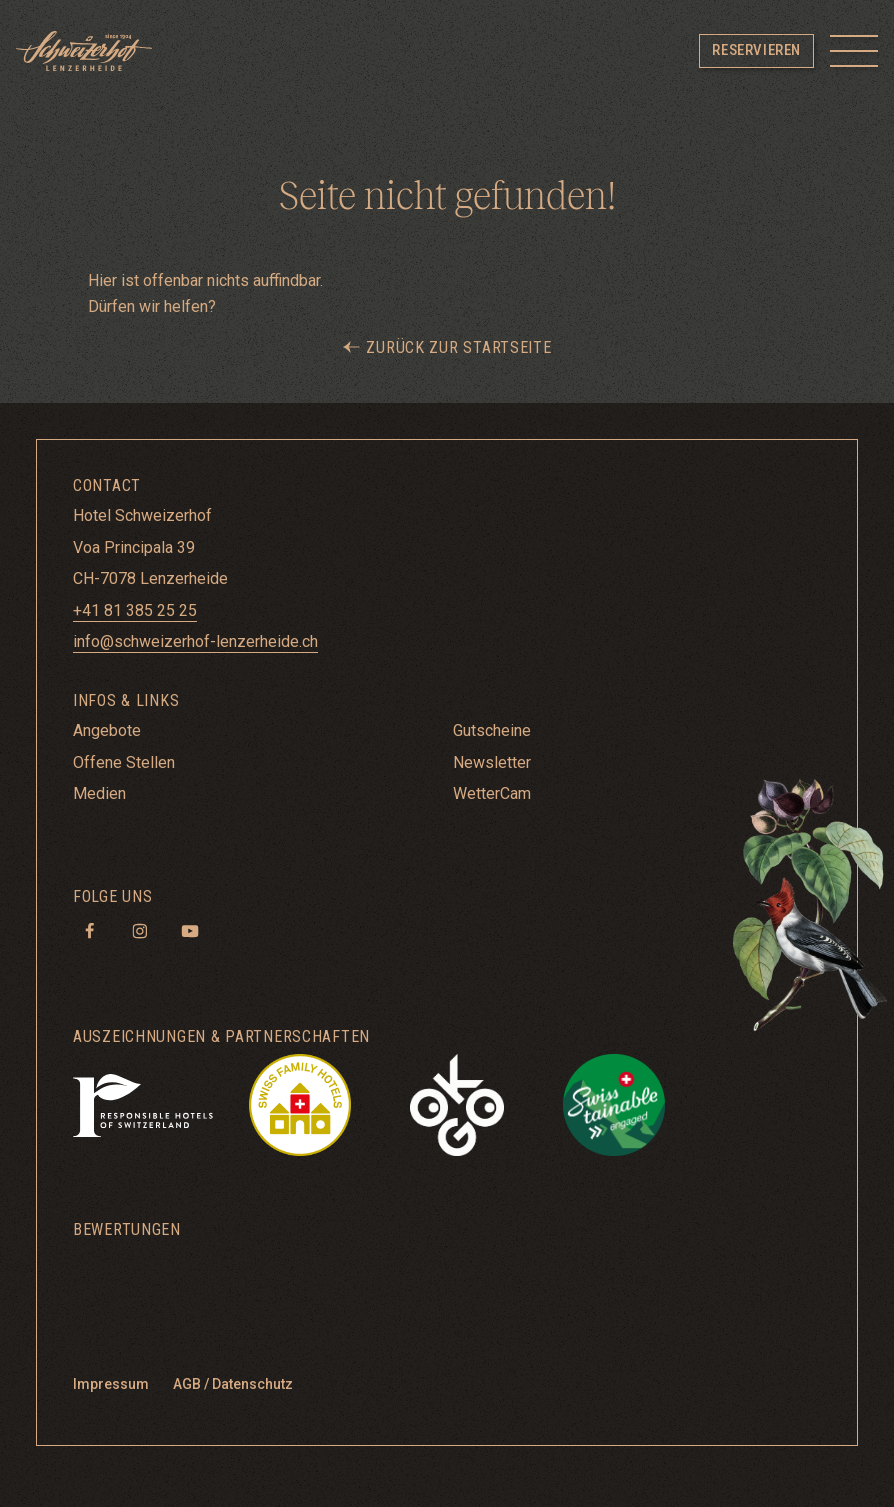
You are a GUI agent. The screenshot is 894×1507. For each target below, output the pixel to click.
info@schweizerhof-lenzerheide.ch (195, 641)
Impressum (111, 1384)
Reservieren (756, 50)
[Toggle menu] (854, 51)
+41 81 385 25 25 (135, 610)
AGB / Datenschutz (233, 1384)
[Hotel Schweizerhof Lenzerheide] (84, 51)
